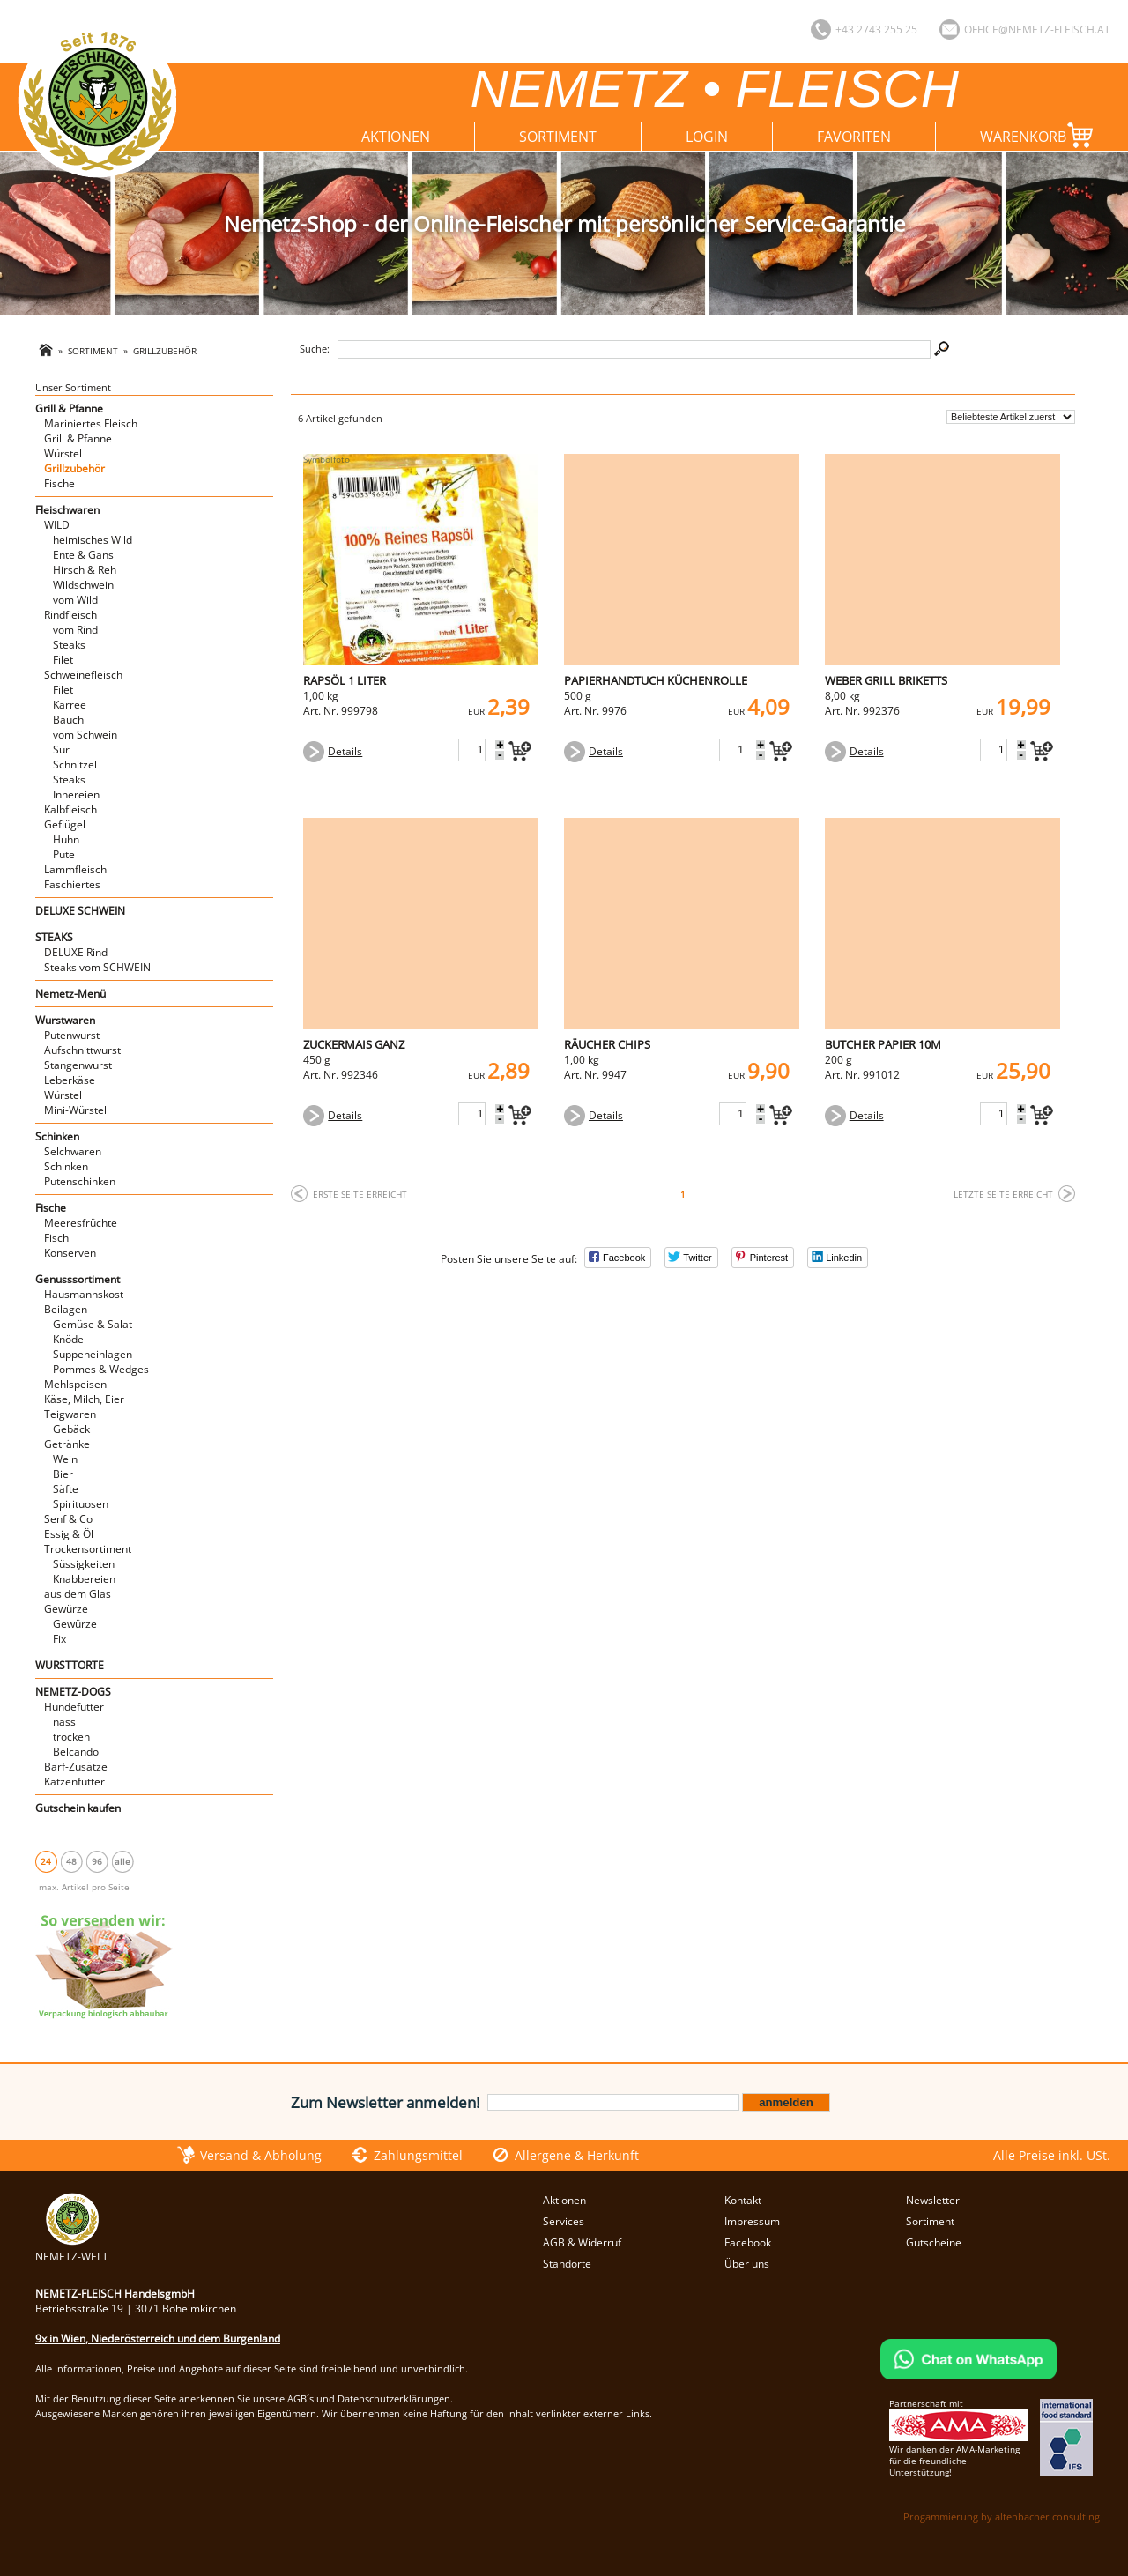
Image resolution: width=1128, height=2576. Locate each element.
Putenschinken (79, 1181)
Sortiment (558, 136)
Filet (63, 659)
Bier (63, 1473)
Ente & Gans (83, 554)
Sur (61, 749)
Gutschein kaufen (78, 1807)
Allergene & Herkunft (577, 2155)
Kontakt (742, 2200)
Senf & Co (68, 1518)
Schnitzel (75, 764)
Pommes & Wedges (101, 1369)
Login (707, 136)
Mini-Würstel (75, 1109)
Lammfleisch (75, 869)
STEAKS (54, 937)
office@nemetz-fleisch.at (1037, 29)
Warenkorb (1040, 135)
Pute (64, 854)
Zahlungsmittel (418, 2155)
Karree (69, 704)
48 (71, 1861)
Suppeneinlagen (92, 1354)
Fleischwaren (67, 509)
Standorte (567, 2263)
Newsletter (933, 2200)
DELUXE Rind (76, 952)
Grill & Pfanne (69, 408)
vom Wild (75, 599)
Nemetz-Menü (70, 993)
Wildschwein (83, 584)
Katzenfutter (74, 1781)
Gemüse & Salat (92, 1324)
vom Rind (75, 629)
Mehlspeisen (75, 1384)
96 (97, 1861)
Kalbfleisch (70, 809)
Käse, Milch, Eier (84, 1399)
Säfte (65, 1488)
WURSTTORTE (69, 1665)
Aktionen (395, 136)
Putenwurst (72, 1035)
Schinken (57, 1136)
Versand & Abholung (261, 2155)
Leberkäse (69, 1080)
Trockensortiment (87, 1548)
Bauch (68, 719)
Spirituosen (80, 1503)
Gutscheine (933, 2242)
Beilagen (65, 1309)
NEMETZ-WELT (71, 2249)
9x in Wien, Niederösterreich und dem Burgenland (157, 2338)
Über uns (746, 2263)
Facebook (747, 2242)
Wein (65, 1458)
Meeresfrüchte (80, 1222)
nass (64, 1721)
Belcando (76, 1751)
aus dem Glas (77, 1593)
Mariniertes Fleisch (90, 423)
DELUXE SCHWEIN (80, 910)
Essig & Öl (68, 1533)
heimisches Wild (92, 539)
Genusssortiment (77, 1279)
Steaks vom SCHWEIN (97, 967)
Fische (59, 483)
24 (46, 1861)
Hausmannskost (83, 1294)
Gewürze (66, 1608)
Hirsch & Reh (84, 569)
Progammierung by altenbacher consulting (1001, 2516)
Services (563, 2221)
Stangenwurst (78, 1065)
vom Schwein (85, 734)
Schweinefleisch (83, 674)
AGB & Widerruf (582, 2242)
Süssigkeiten (84, 1563)
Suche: (315, 348)
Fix (59, 1638)
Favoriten (854, 136)
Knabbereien (84, 1578)
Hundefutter (74, 1706)
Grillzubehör (165, 351)
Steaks (69, 644)
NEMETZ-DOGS (73, 1691)
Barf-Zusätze (76, 1766)
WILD (57, 524)
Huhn (66, 839)
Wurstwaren (65, 1020)
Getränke (67, 1443)
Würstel (63, 453)
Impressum (752, 2221)
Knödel (69, 1339)
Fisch (56, 1237)
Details (345, 751)
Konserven (70, 1252)
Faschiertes (72, 884)
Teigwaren (70, 1414)
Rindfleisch (70, 614)
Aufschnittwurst (82, 1050)
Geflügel (64, 824)
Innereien (76, 794)
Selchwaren (72, 1151)
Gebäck (71, 1429)
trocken (71, 1736)
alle (122, 1861)
